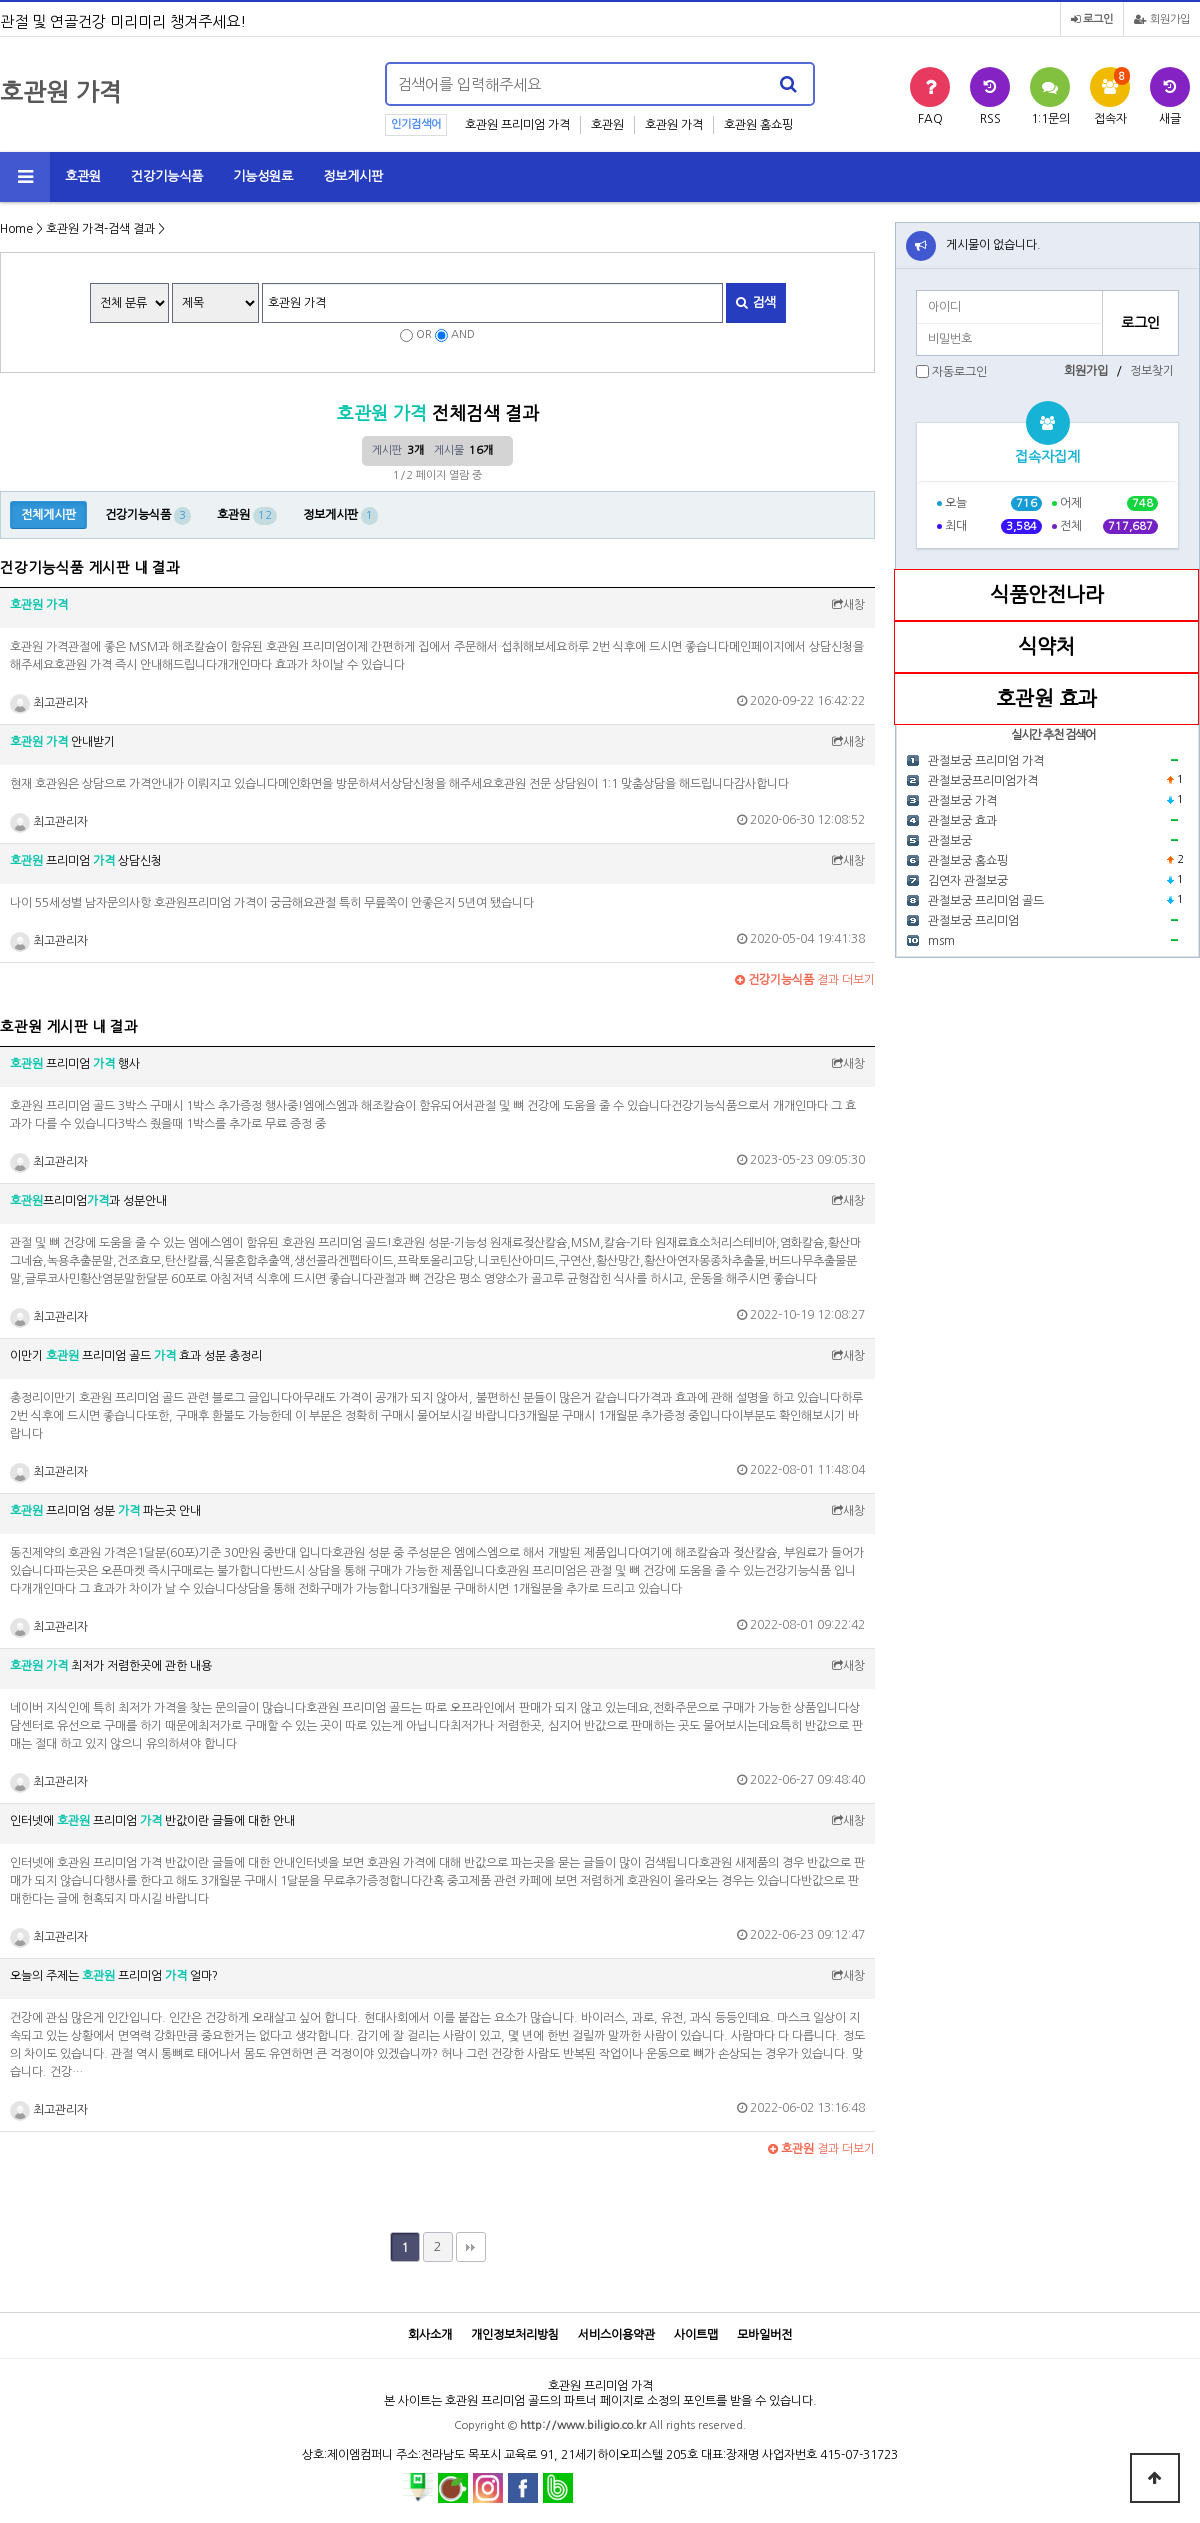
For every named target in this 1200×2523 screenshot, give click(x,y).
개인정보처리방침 (515, 2335)
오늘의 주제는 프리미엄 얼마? (114, 1976)
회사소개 (430, 2335)
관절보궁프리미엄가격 (983, 781)
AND (463, 334)
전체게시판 (48, 515)
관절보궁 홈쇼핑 (968, 861)
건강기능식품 (167, 176)
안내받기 (62, 742)
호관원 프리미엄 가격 (517, 125)
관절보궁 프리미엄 (973, 921)
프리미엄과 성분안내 (88, 1201)
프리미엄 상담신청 (86, 861)
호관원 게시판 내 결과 (69, 1027)
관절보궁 (950, 841)
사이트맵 (696, 2335)
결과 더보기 (805, 980)
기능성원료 (263, 176)
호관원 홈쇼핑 (758, 125)
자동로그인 (959, 372)
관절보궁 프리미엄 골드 (986, 901)
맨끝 (471, 2247)
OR (424, 334)
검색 (756, 302)
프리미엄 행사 (75, 1064)
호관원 (607, 125)
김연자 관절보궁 (968, 881)
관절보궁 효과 (962, 821)
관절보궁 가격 (962, 801)
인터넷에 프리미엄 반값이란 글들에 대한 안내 (152, 1821)
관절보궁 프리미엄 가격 (986, 761)
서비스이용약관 (616, 2335)
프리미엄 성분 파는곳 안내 (105, 1511)
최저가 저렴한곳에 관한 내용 (111, 1666)
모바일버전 (764, 2335)
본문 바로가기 (0, 0)
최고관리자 (49, 703)
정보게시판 (353, 176)
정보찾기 (1152, 371)
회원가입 (1162, 19)
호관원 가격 (674, 125)
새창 (848, 605)
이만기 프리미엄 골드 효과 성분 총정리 (136, 1356)
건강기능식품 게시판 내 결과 (90, 568)
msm (941, 941)
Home (16, 229)
